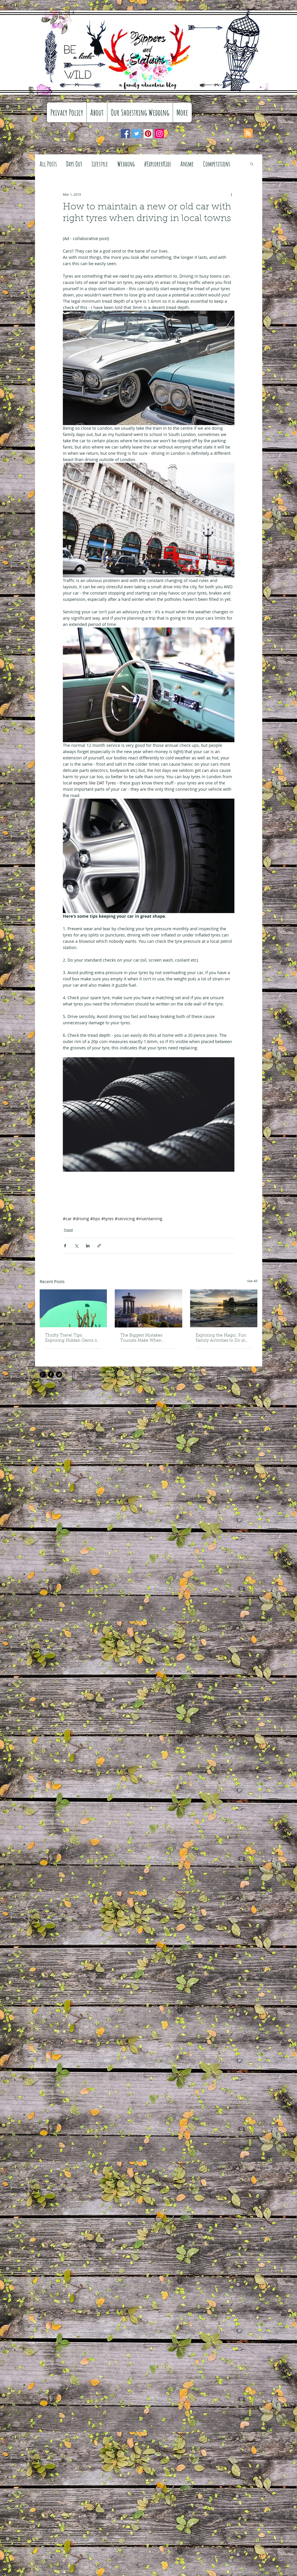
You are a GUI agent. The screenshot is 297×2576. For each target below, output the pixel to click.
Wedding (126, 163)
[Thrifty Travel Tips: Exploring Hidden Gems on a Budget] (73, 1308)
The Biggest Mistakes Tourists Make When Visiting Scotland (141, 1338)
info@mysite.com (156, 1376)
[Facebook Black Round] (51, 1374)
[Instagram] (159, 133)
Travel (68, 1230)
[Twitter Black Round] (59, 1374)
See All (252, 1281)
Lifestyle (100, 163)
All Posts (48, 163)
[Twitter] (136, 133)
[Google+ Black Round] (43, 1374)
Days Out (74, 163)
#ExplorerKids (157, 163)
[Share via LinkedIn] (88, 1245)
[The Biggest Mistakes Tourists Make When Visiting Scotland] (148, 1308)
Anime (187, 163)
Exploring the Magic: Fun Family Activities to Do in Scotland (221, 1338)
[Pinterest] (148, 133)
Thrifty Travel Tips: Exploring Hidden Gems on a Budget (72, 1338)
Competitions (216, 163)
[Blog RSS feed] (248, 133)
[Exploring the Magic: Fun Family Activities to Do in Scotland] (224, 1308)
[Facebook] (125, 133)
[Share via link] (99, 1245)
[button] (251, 164)
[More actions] (231, 194)
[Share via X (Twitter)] (76, 1245)
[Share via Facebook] (65, 1245)
